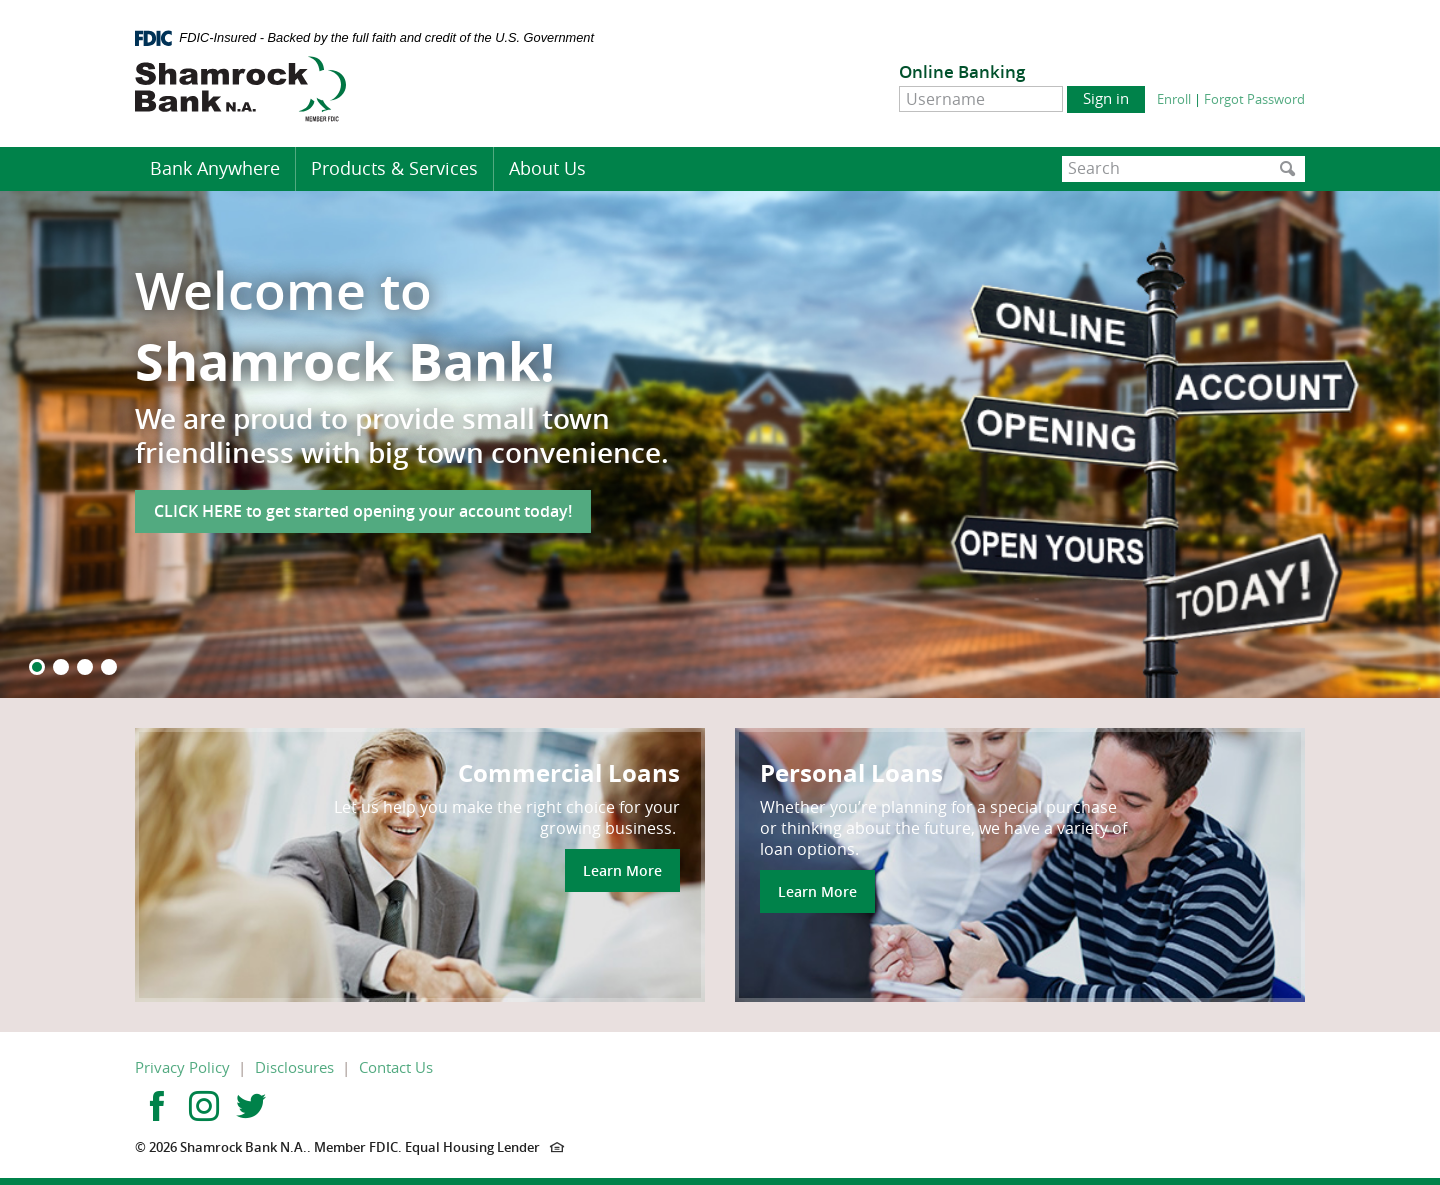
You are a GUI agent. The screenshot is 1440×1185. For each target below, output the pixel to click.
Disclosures (294, 1067)
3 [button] (85, 667)
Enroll (1174, 99)
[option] (720, 444)
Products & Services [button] (394, 168)
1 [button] (37, 667)
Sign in (1106, 98)
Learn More (622, 870)
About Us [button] (547, 168)
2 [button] (61, 667)
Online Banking (962, 71)
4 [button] (109, 667)
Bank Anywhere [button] (215, 168)
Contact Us (396, 1067)
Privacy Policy (182, 1067)
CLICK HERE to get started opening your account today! (363, 511)
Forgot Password (1254, 99)
